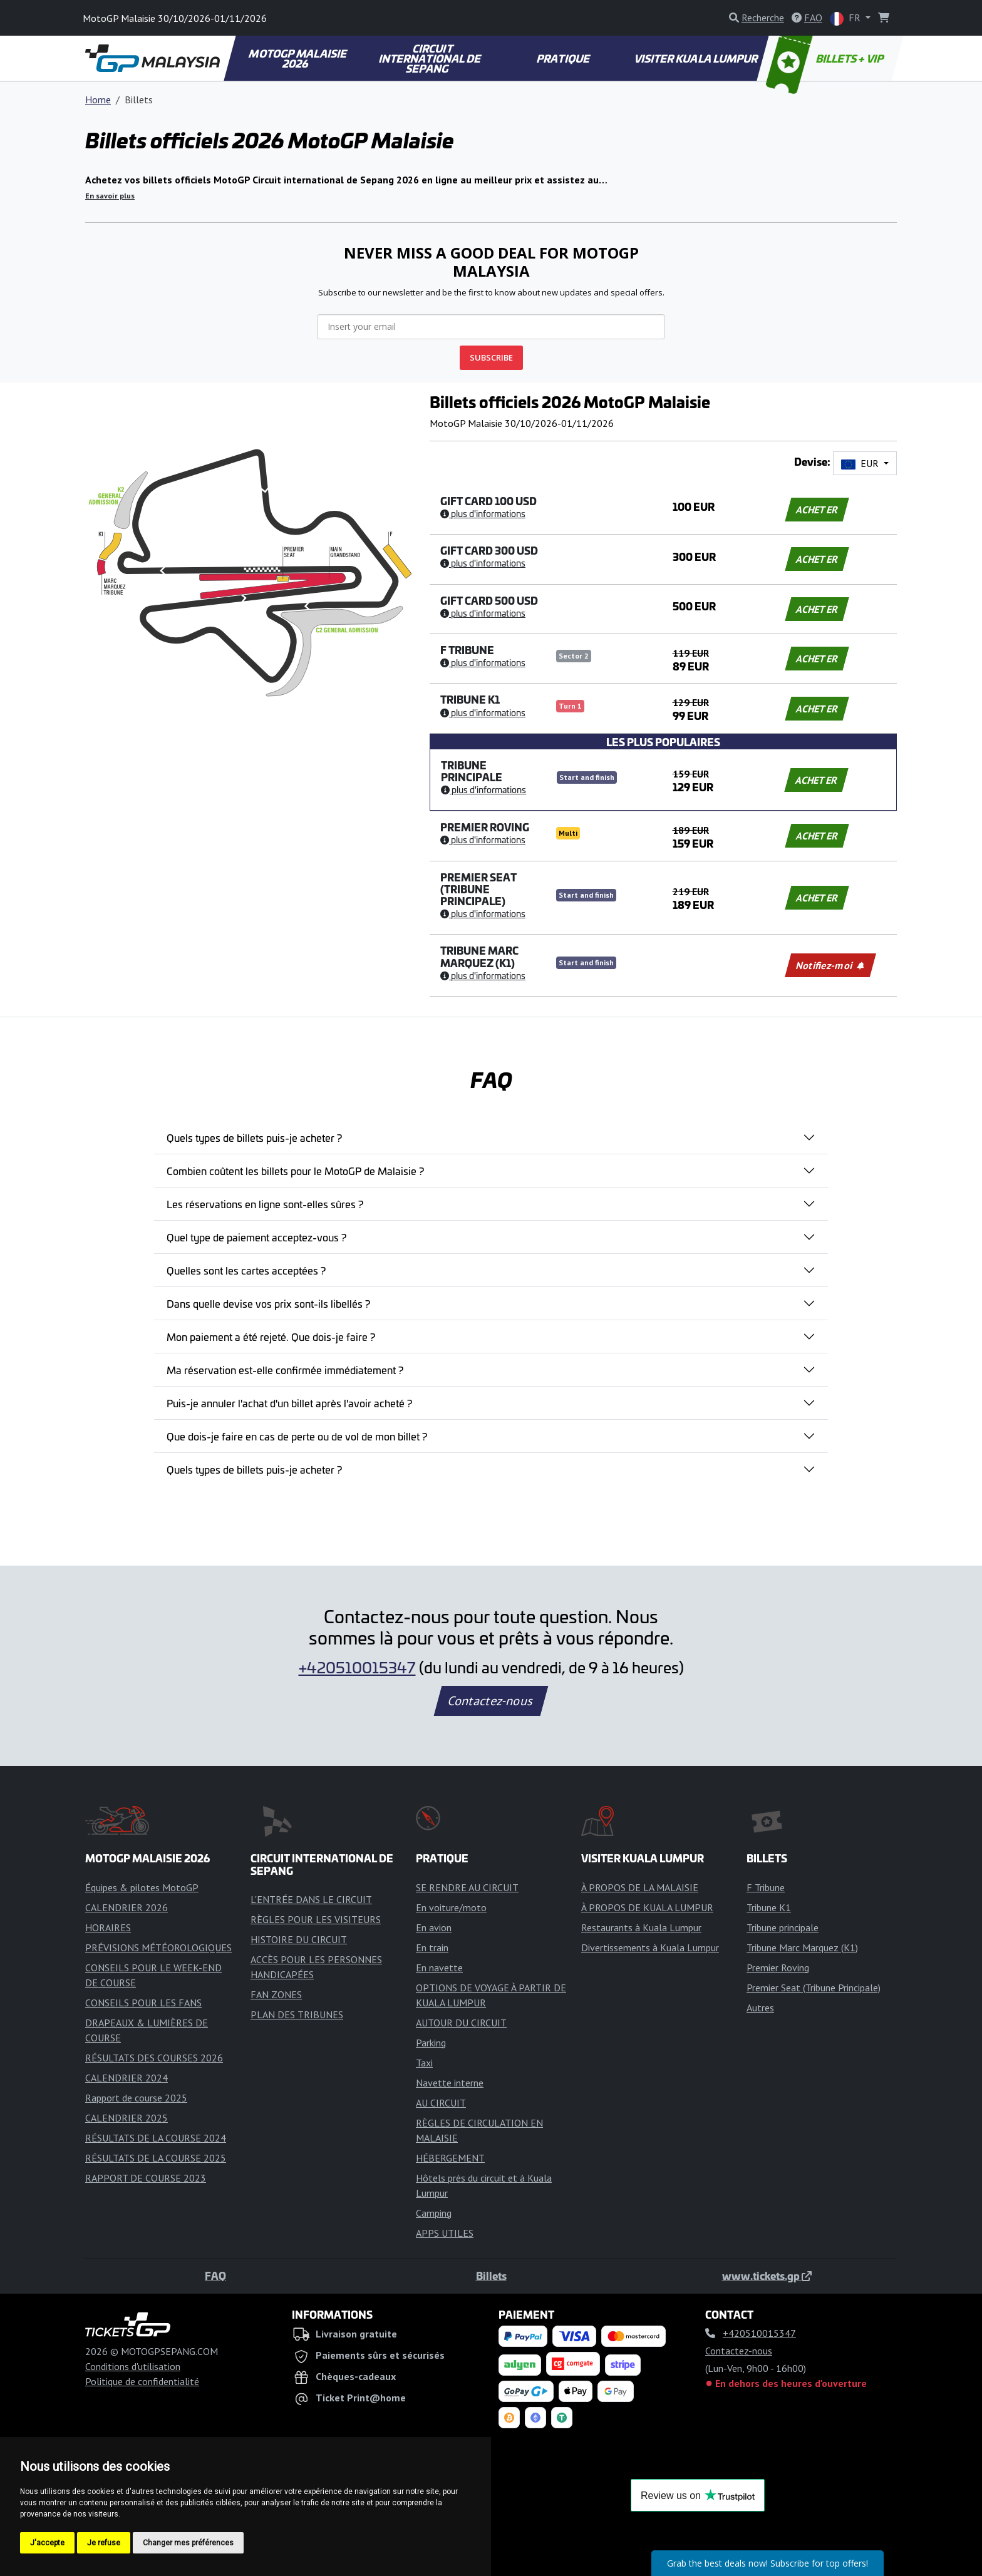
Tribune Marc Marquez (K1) (802, 1947)
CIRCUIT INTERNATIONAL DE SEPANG (430, 58)
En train (432, 1947)
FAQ (215, 2275)
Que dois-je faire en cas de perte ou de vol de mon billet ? (297, 1436)
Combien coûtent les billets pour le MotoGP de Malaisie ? (295, 1171)
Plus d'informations (482, 513)
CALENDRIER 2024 (126, 2077)
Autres (760, 2007)
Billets (491, 2275)
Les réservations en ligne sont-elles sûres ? (265, 1204)
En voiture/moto (451, 1907)
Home (98, 99)
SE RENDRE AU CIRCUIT (467, 1887)
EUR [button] (861, 463)
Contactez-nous (491, 1701)
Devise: (812, 462)
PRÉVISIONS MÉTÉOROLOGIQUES (158, 1947)
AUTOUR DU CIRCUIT (461, 2022)
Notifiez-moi (830, 965)
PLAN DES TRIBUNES (297, 2014)
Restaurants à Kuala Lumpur (641, 1927)
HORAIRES (108, 1927)
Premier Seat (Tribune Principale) (814, 1987)
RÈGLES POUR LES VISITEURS (316, 1919)
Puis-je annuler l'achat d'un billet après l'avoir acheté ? (289, 1403)
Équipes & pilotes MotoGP (142, 1887)
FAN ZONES (276, 1994)
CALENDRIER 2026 (126, 1907)
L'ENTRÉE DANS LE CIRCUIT (311, 1899)
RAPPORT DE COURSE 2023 (145, 2178)
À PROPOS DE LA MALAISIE (639, 1887)
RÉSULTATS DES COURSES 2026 (154, 2057)
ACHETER (817, 509)
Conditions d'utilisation (132, 2366)
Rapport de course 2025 (136, 2097)
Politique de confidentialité (142, 2381)
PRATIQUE (563, 58)
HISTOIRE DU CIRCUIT (299, 1939)
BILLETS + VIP (826, 58)
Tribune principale (783, 1927)
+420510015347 (357, 1667)
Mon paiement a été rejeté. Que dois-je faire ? (271, 1336)
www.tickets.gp (767, 2275)
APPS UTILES (444, 2233)
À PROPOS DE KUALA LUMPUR (647, 1907)
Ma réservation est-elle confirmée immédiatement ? (285, 1370)
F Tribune (766, 1887)
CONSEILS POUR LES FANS (143, 2002)
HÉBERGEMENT (450, 2158)
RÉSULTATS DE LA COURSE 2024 (155, 2138)
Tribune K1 (769, 1907)
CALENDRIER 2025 (126, 2118)
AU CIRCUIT (441, 2102)
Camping (434, 2213)
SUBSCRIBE (491, 357)
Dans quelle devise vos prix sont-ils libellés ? (268, 1303)
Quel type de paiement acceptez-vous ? (256, 1237)
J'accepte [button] (47, 2542)
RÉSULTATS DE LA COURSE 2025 (155, 2158)
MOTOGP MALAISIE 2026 (298, 58)
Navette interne (449, 2082)
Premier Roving (778, 1967)
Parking (431, 2042)
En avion (434, 1927)
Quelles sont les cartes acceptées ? (246, 1270)
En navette (439, 1967)
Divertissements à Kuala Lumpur (650, 1947)
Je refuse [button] (103, 2542)
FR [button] (846, 18)
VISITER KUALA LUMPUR (697, 58)
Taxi (424, 2062)
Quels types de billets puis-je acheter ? (254, 1137)
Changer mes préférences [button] (188, 2542)
